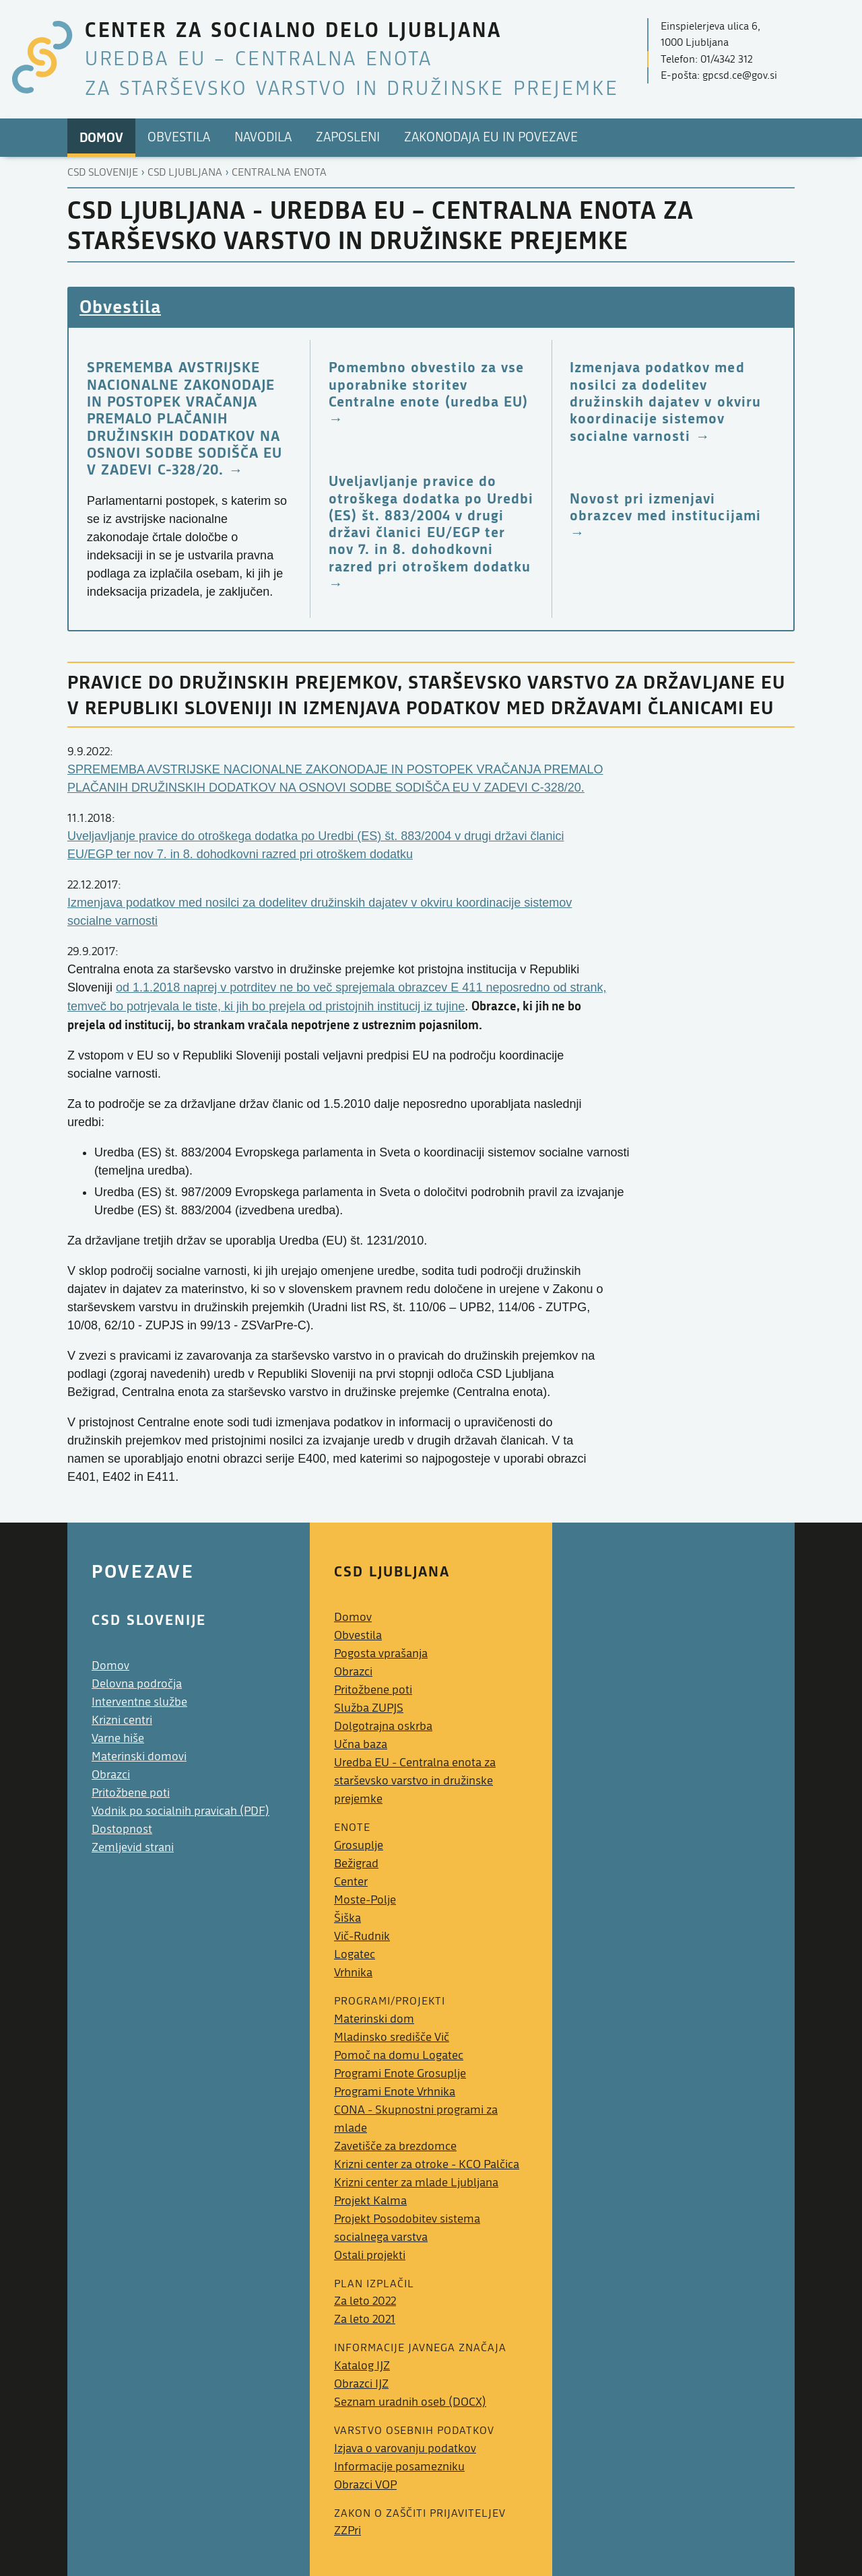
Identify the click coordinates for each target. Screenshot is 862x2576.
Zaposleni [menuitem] (348, 137)
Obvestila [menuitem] (178, 137)
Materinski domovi (139, 1756)
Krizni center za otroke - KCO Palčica (426, 2164)
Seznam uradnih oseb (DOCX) (410, 2402)
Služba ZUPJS (368, 1708)
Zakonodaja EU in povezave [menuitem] (491, 137)
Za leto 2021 (364, 2319)
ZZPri (347, 2530)
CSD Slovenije (102, 172)
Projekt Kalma (370, 2201)
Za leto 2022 (365, 2301)
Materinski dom (374, 2019)
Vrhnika (353, 1972)
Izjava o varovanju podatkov (405, 2448)
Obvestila (120, 306)
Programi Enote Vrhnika (394, 2092)
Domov (110, 1666)
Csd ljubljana (184, 172)
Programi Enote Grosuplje (400, 2073)
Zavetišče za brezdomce (395, 2146)
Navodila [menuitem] (263, 137)
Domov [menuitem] (101, 137)
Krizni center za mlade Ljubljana (416, 2182)
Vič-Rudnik (362, 1936)
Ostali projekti (369, 2255)
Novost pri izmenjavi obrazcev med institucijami (665, 506)
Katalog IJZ (362, 2366)
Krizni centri (122, 1720)
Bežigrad (356, 1863)
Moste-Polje (365, 1900)
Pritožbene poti (131, 1793)
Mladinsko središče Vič (391, 2037)
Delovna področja (137, 1684)
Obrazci (111, 1775)
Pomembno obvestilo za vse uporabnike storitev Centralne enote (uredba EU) (429, 384)
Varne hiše (118, 1738)
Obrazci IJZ (361, 2384)
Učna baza (360, 1744)
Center (351, 1882)
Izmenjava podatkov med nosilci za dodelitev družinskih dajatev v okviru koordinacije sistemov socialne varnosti (665, 401)
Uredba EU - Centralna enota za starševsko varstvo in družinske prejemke (415, 1780)
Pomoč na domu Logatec (398, 2055)
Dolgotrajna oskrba (383, 1726)
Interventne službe (139, 1702)
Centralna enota (279, 172)
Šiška (347, 1918)
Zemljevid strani (133, 1847)
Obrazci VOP (365, 2485)
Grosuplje (358, 1845)
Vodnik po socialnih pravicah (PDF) (180, 1811)
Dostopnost (122, 1829)
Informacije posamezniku (399, 2467)
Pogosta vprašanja (381, 1653)
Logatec (354, 1954)
